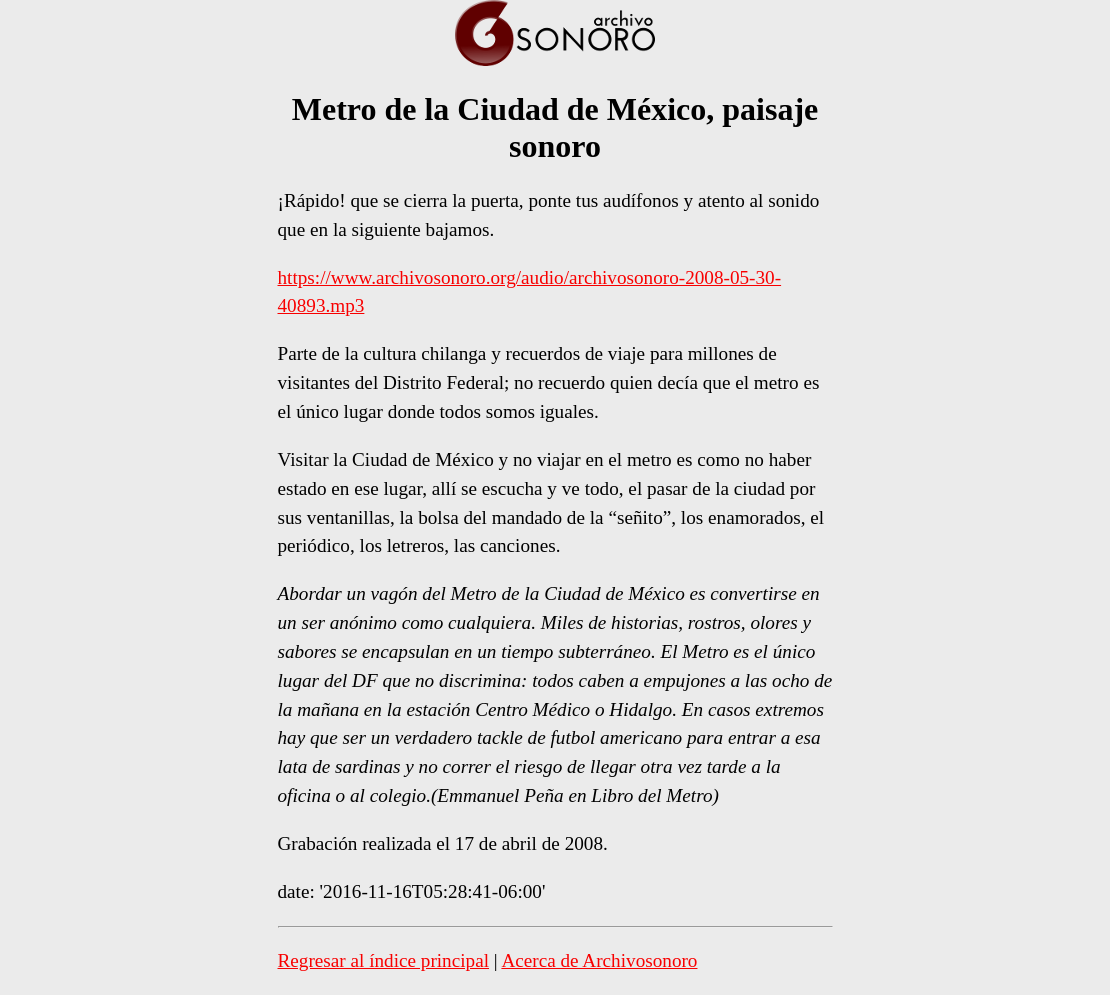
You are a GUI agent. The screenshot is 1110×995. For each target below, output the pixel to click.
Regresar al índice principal (384, 960)
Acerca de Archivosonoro (599, 960)
